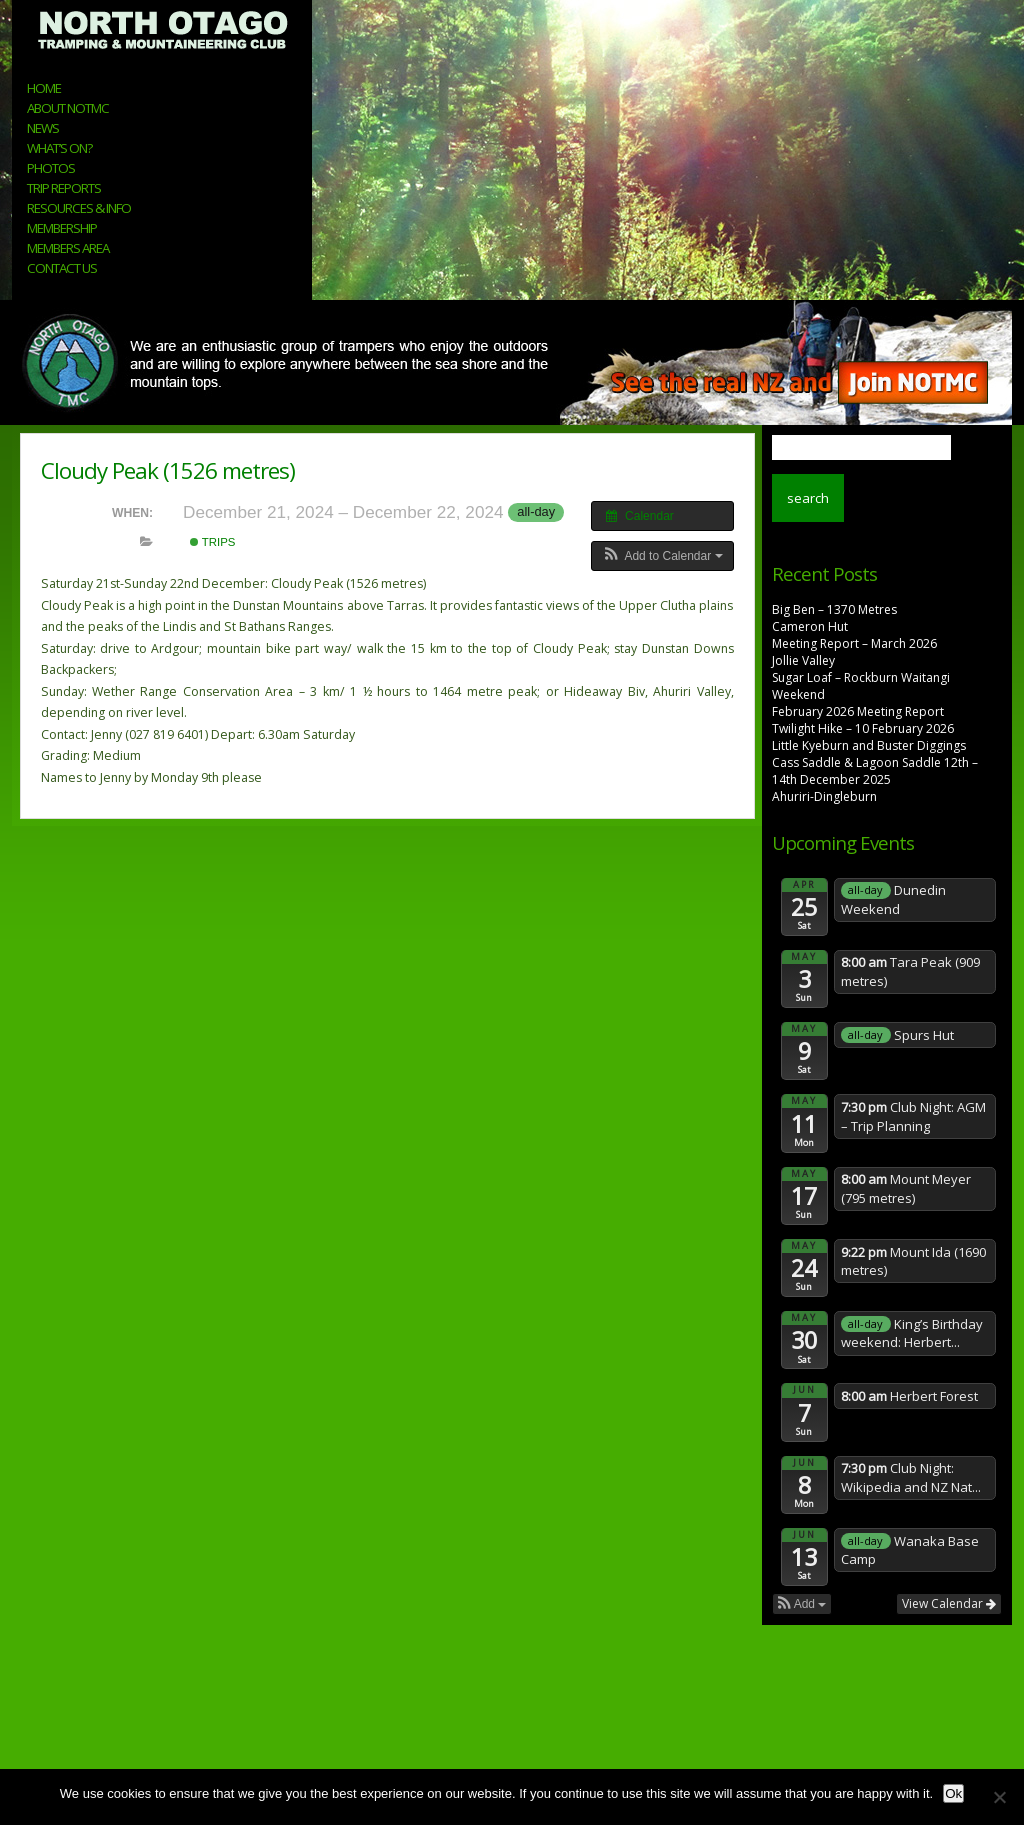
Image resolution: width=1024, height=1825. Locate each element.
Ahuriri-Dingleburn (824, 796)
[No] (999, 1797)
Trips (213, 542)
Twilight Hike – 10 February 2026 (863, 728)
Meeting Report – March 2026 (854, 643)
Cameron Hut (810, 626)
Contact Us (62, 268)
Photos (51, 168)
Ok (953, 1793)
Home (44, 88)
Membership (62, 228)
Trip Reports (64, 188)
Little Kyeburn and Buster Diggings (869, 745)
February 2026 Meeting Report (858, 711)
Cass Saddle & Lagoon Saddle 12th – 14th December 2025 (875, 771)
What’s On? (59, 148)
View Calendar (949, 1603)
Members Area (68, 248)
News (43, 128)
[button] (662, 556)
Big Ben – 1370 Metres (834, 609)
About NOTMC (68, 108)
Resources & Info (79, 208)
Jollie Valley (803, 660)
